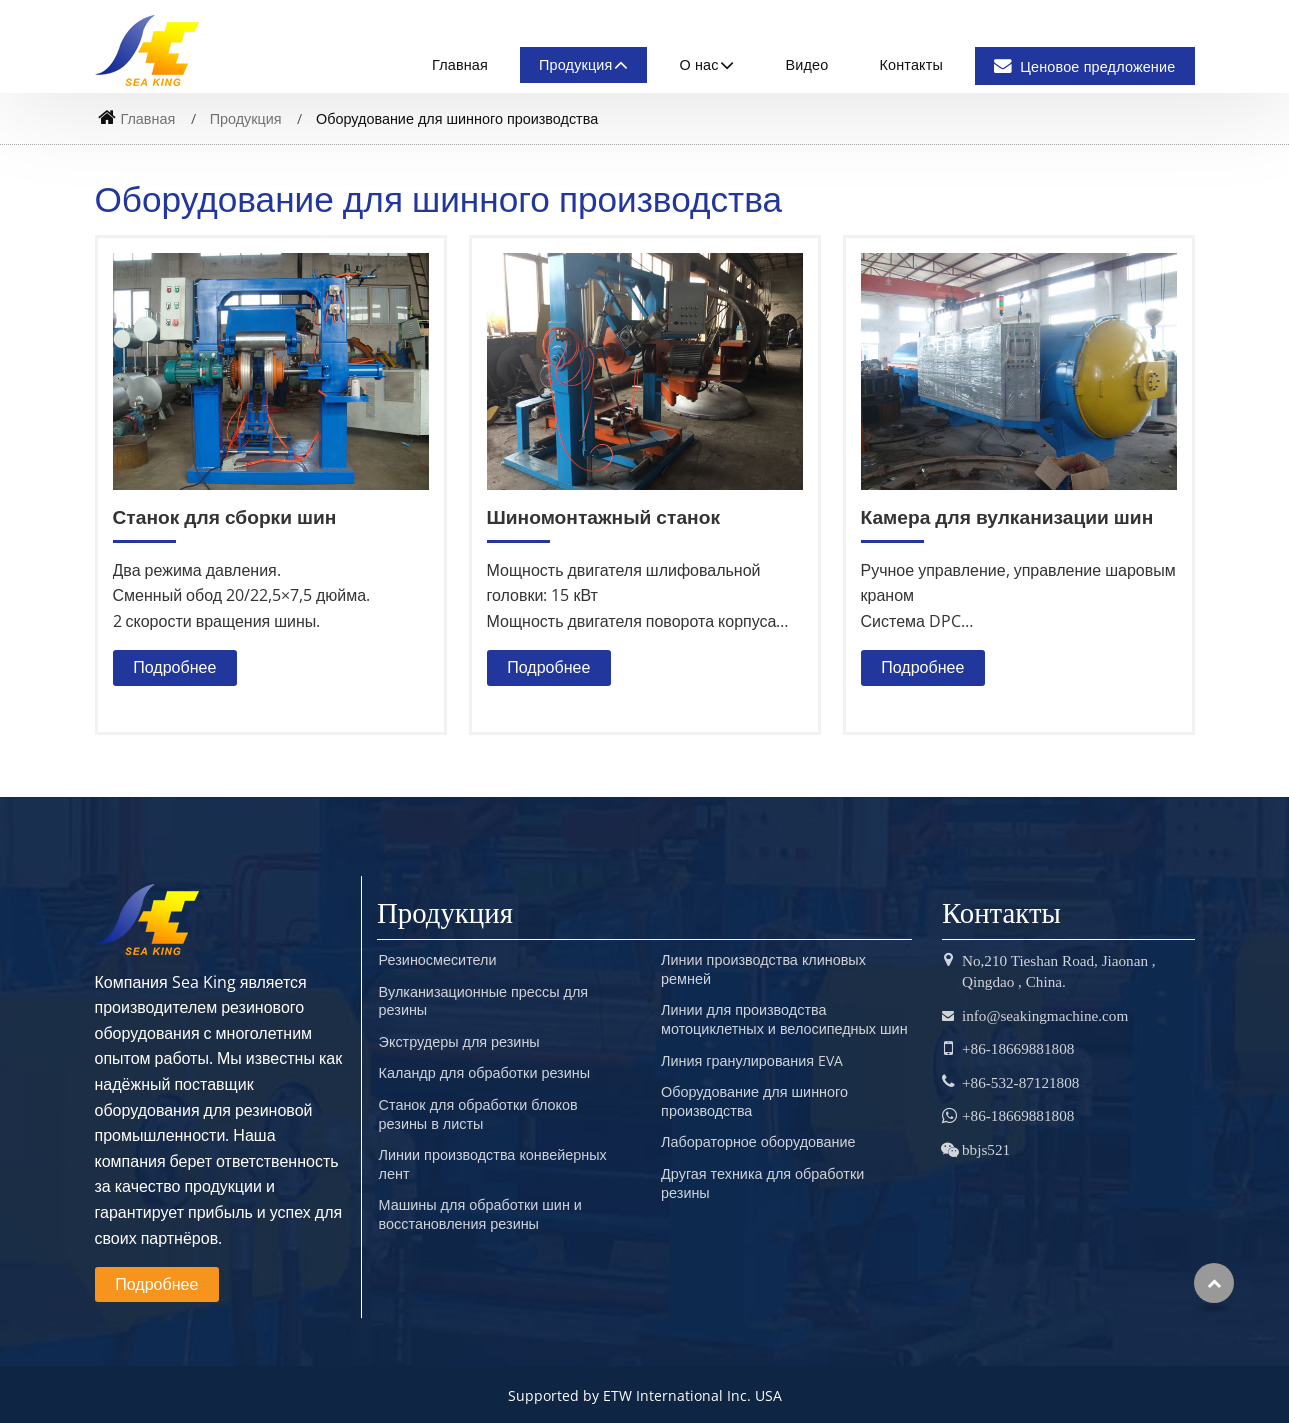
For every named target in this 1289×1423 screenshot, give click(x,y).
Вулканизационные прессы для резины (484, 1001)
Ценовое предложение (1084, 66)
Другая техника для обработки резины (762, 1183)
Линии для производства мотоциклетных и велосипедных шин (784, 1019)
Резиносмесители (438, 960)
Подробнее (174, 667)
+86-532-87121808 (1020, 1082)
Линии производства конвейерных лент (493, 1164)
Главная (460, 64)
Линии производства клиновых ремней (763, 969)
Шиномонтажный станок (603, 516)
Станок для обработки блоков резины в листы (478, 1114)
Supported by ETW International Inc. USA (645, 1395)
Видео (807, 64)
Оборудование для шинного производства (754, 1101)
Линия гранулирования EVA (752, 1061)
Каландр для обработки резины (484, 1073)
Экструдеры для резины (459, 1042)
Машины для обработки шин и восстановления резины (480, 1214)
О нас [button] (698, 64)
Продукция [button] (575, 64)
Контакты (911, 64)
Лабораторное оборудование (758, 1142)
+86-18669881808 (1018, 1048)
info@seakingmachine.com (1045, 1015)
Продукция (246, 118)
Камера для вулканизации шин (1007, 516)
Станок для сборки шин (225, 516)
